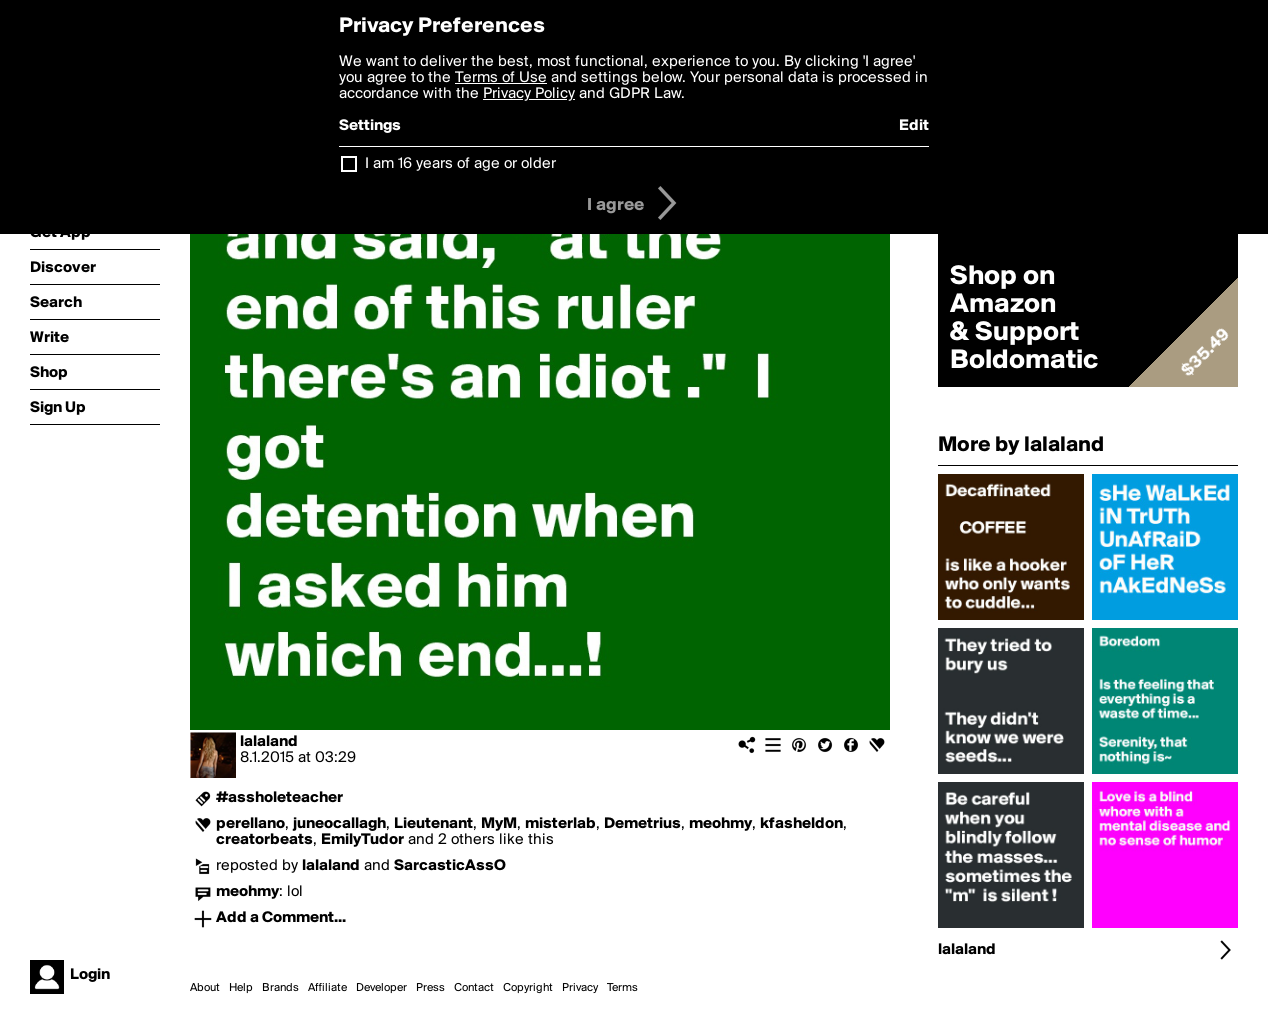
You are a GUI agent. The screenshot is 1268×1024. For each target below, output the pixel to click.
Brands (280, 988)
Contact (474, 988)
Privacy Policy (529, 94)
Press (430, 988)
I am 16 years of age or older (460, 164)
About (205, 988)
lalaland (269, 742)
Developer (381, 988)
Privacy (580, 988)
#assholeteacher (279, 798)
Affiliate (327, 988)
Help (241, 988)
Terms (622, 988)
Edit (914, 126)
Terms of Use (501, 78)
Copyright (528, 988)
